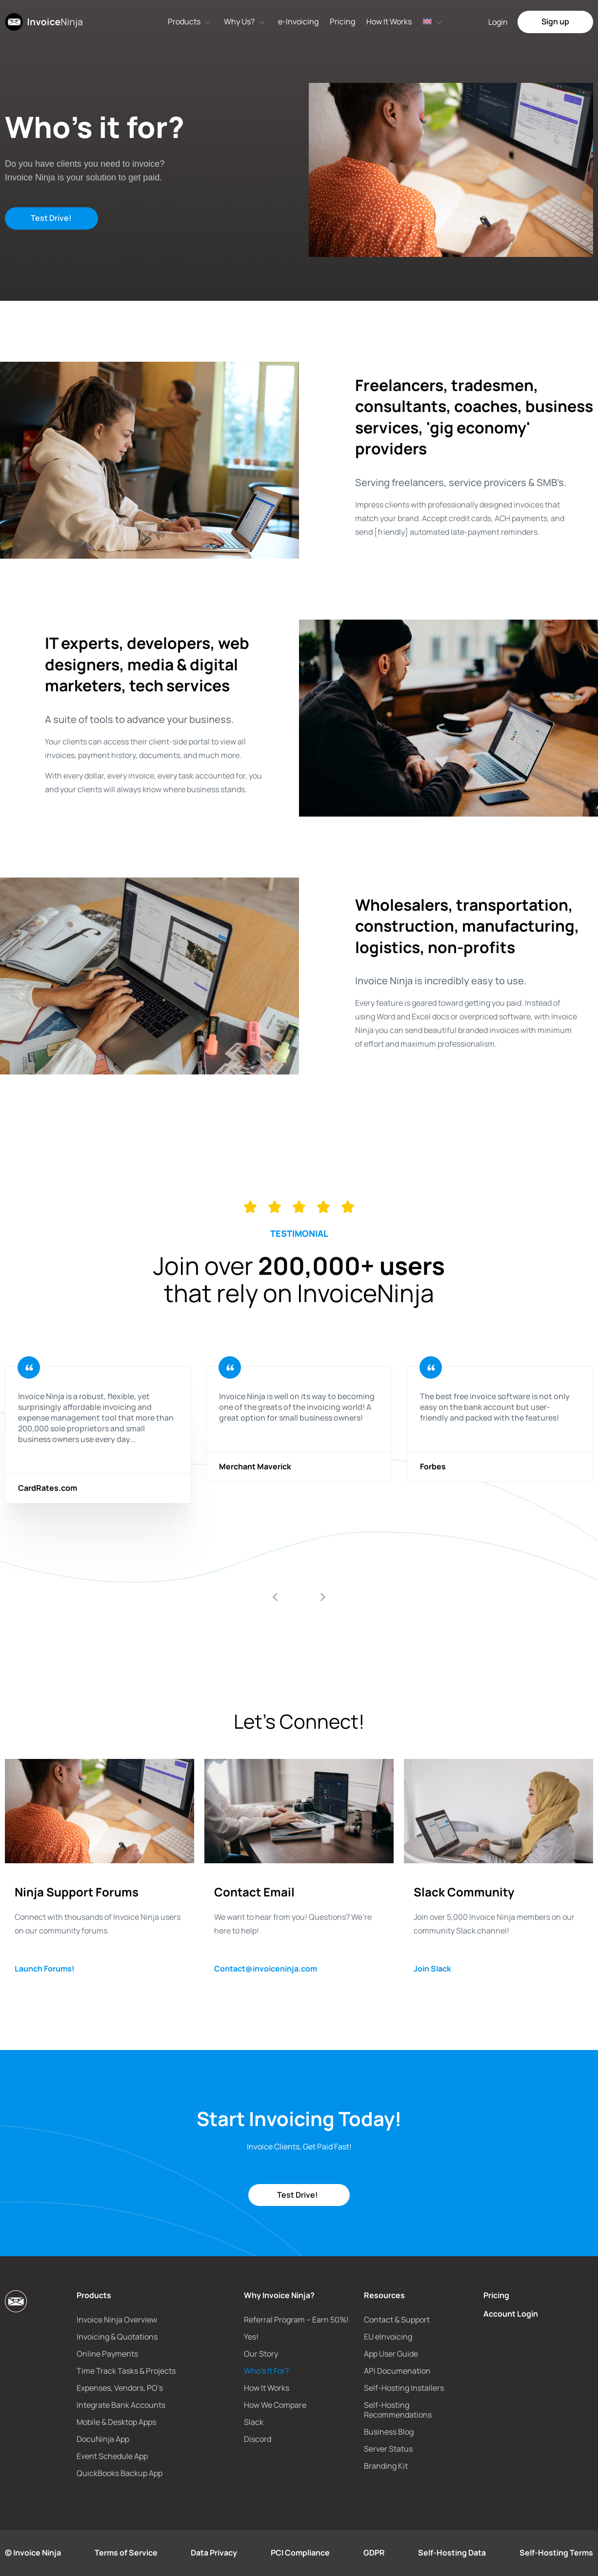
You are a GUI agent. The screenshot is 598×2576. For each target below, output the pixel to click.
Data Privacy (214, 2552)
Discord (257, 2439)
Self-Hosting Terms (556, 2552)
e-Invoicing (298, 21)
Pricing (342, 21)
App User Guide (391, 2353)
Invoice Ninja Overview (117, 2319)
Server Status (388, 2448)
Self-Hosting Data (452, 2552)
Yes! (251, 2336)
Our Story (261, 2353)
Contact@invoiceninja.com (265, 1969)
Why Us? (239, 21)
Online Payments (107, 2353)
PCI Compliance (300, 2552)
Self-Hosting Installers (404, 2387)
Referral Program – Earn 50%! (296, 2319)
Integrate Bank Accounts (121, 2405)
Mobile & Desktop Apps (116, 2422)
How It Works (389, 21)
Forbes (433, 1467)
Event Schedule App (112, 2456)
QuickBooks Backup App (119, 2473)
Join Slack (432, 1969)
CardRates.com (47, 1488)
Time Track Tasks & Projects (126, 2370)
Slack (253, 2422)
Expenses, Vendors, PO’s (120, 2387)
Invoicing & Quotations (117, 2336)
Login (498, 22)
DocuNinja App (103, 2439)
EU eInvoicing (388, 2336)
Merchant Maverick (255, 1467)
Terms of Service (126, 2552)
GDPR (374, 2552)
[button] (275, 1597)
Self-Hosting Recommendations (398, 2410)
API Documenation (397, 2370)
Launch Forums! (45, 1969)
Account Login (510, 2313)
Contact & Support (397, 2319)
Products (184, 21)
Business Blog (389, 2431)
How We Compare (275, 2405)
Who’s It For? (266, 2370)
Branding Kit (386, 2465)
